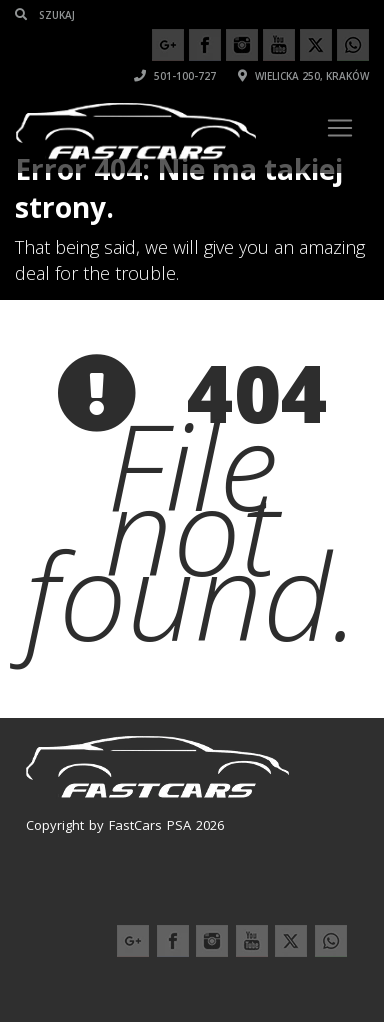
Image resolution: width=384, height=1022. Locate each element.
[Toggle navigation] (340, 128)
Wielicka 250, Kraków (303, 76)
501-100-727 (175, 76)
